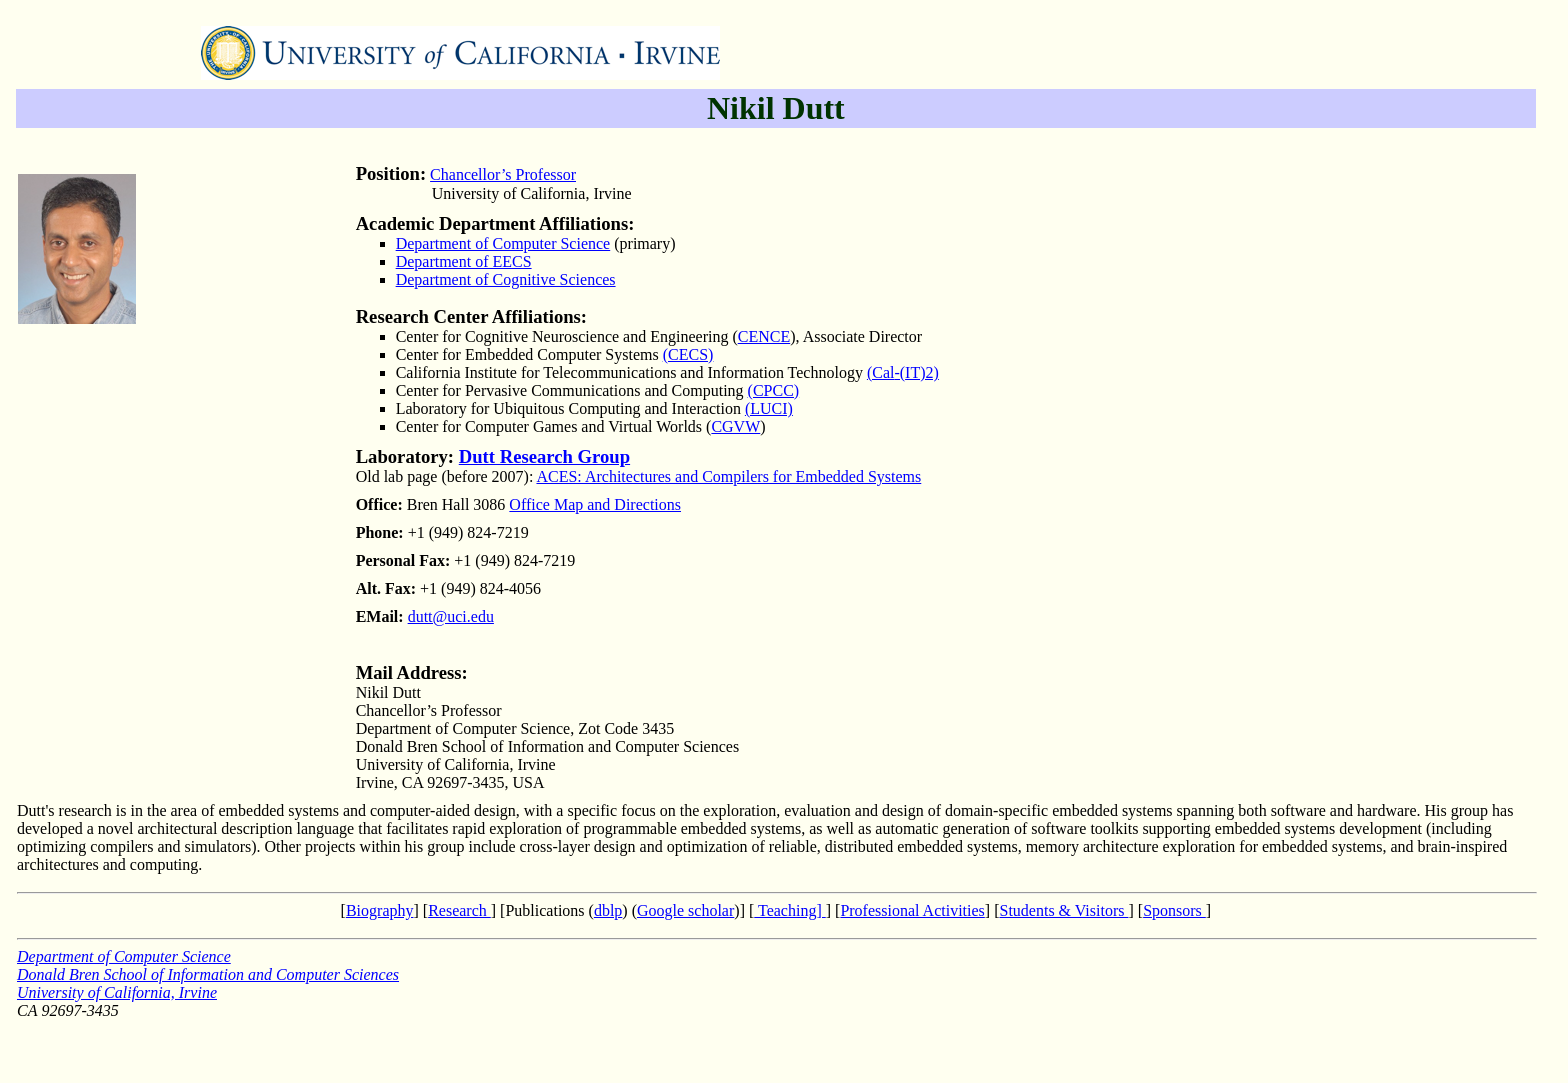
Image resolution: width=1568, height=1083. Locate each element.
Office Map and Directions (595, 504)
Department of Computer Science (503, 243)
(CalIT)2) (903, 372)
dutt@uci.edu (451, 616)
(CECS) (688, 354)
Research (459, 910)
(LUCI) (769, 408)
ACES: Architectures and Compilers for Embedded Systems (728, 476)
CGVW (735, 426)
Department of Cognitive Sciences (506, 279)
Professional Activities (912, 910)
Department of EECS (464, 261)
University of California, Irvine (117, 992)
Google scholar (685, 910)
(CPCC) (774, 390)
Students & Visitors (1063, 910)
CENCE (764, 336)
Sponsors (1174, 910)
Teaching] (789, 910)
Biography (380, 910)
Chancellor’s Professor (503, 174)
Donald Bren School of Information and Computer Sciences (208, 974)
